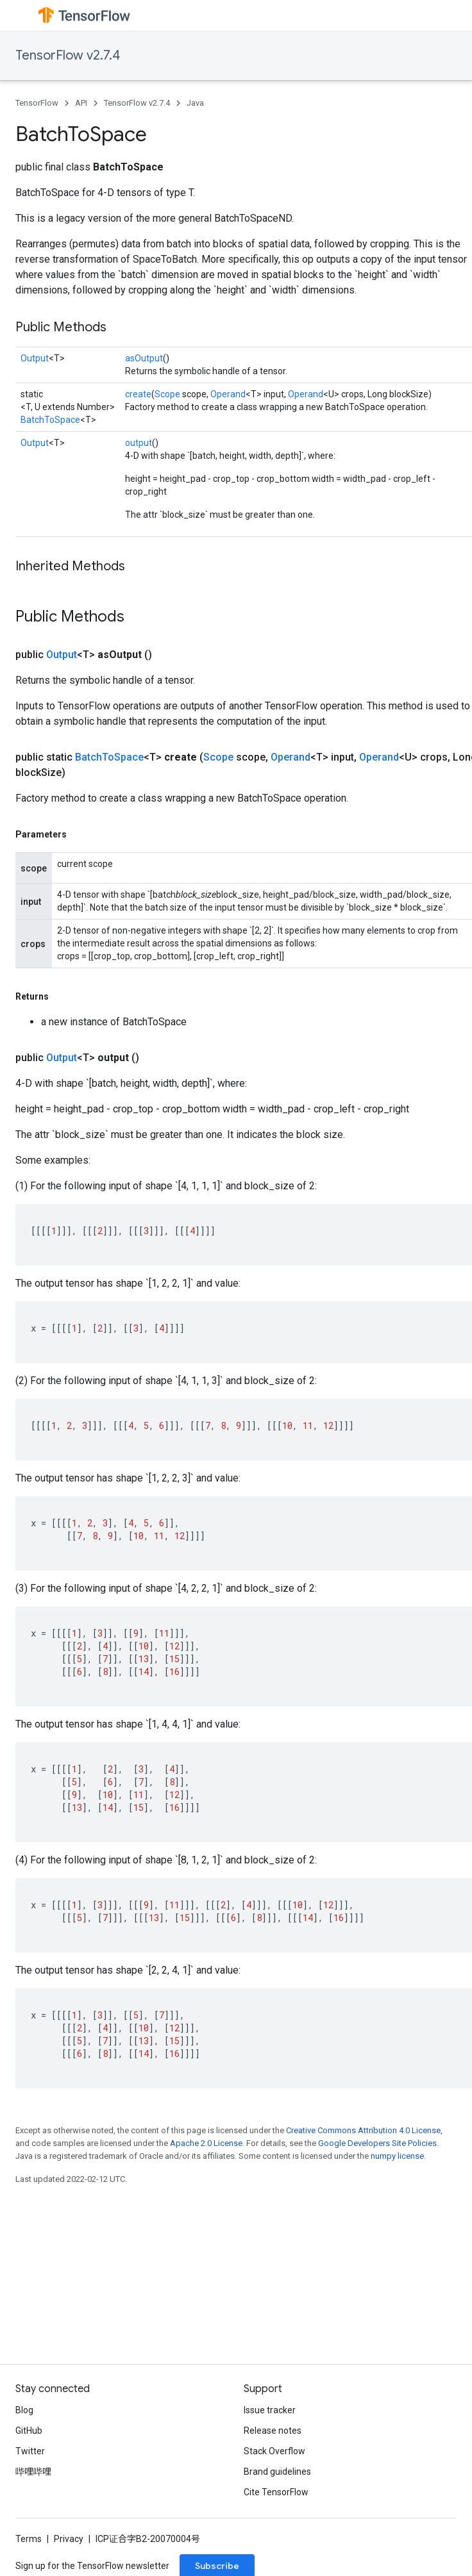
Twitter (30, 2451)
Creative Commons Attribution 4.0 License (363, 2130)
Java (195, 103)
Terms (28, 2539)
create (138, 394)
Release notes (272, 2430)
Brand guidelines (277, 2471)
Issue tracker (270, 2410)
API (81, 103)
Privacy (68, 2539)
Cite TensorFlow (276, 2492)
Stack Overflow (274, 2451)
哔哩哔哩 (33, 2471)
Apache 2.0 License (206, 2143)
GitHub (28, 2430)
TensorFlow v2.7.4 (67, 55)
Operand (228, 394)
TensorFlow (36, 103)
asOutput (144, 358)
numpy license (397, 2156)
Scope (167, 394)
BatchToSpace (50, 420)
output (138, 443)
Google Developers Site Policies (377, 2143)
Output (35, 358)
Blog (24, 2410)
